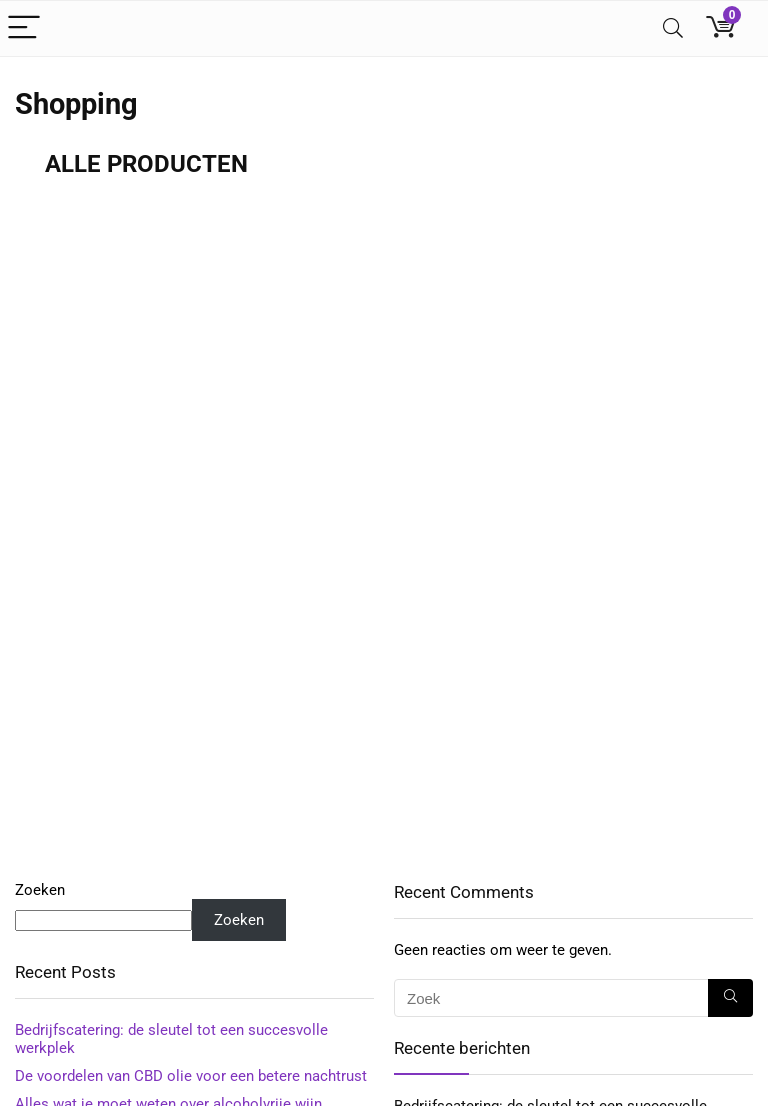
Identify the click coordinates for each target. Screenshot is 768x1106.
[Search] (673, 28)
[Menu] (24, 28)
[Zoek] (730, 998)
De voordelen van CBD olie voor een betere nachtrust (191, 1076)
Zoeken (40, 890)
